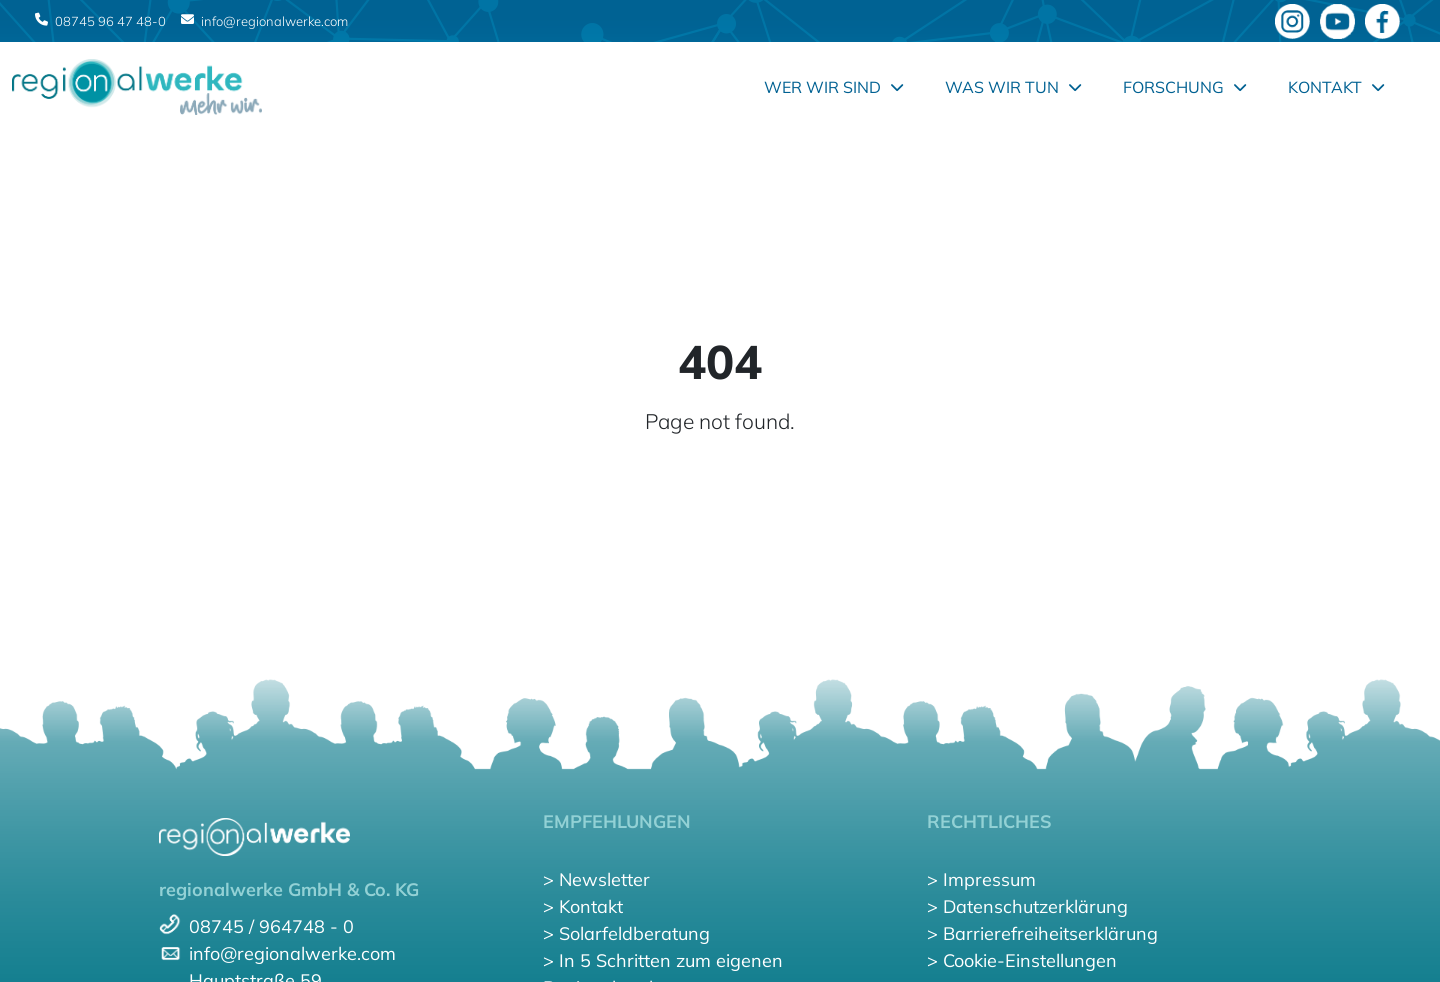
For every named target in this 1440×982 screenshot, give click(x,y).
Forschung (1184, 87)
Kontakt (1336, 87)
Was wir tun (1013, 87)
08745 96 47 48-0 (110, 21)
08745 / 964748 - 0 (271, 926)
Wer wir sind (833, 87)
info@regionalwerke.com (274, 21)
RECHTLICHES (989, 821)
